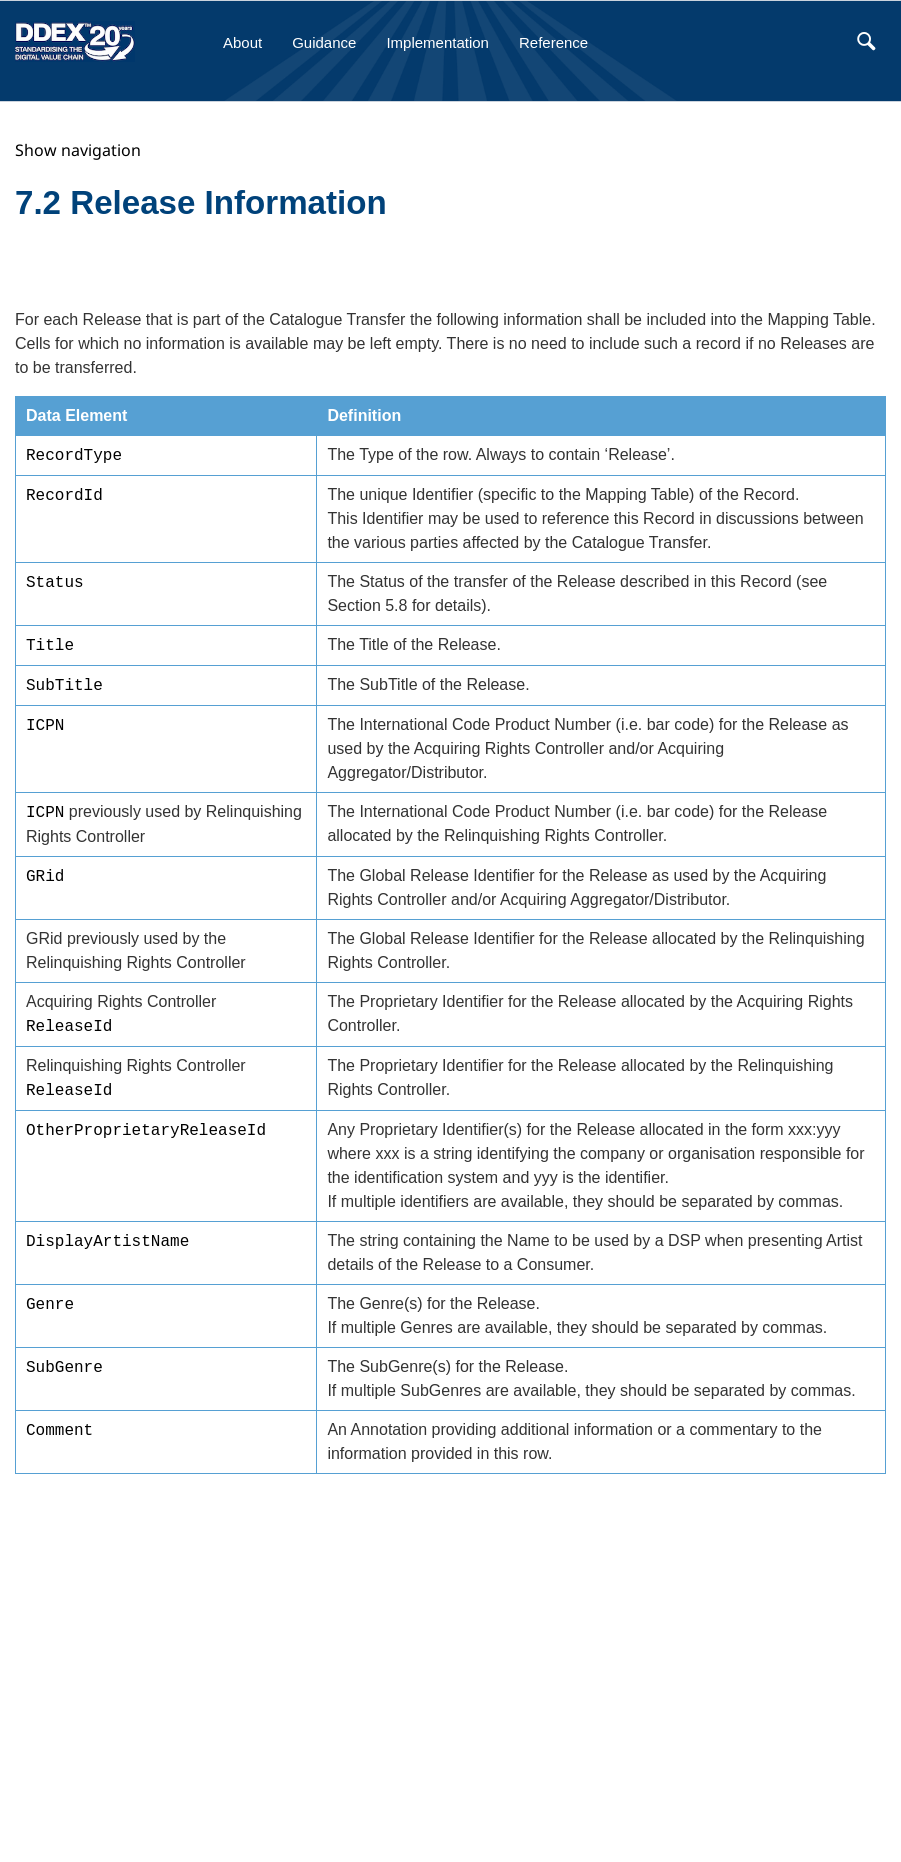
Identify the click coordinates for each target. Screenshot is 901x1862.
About (242, 42)
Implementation (437, 42)
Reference (553, 42)
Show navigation (78, 150)
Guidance (324, 42)
